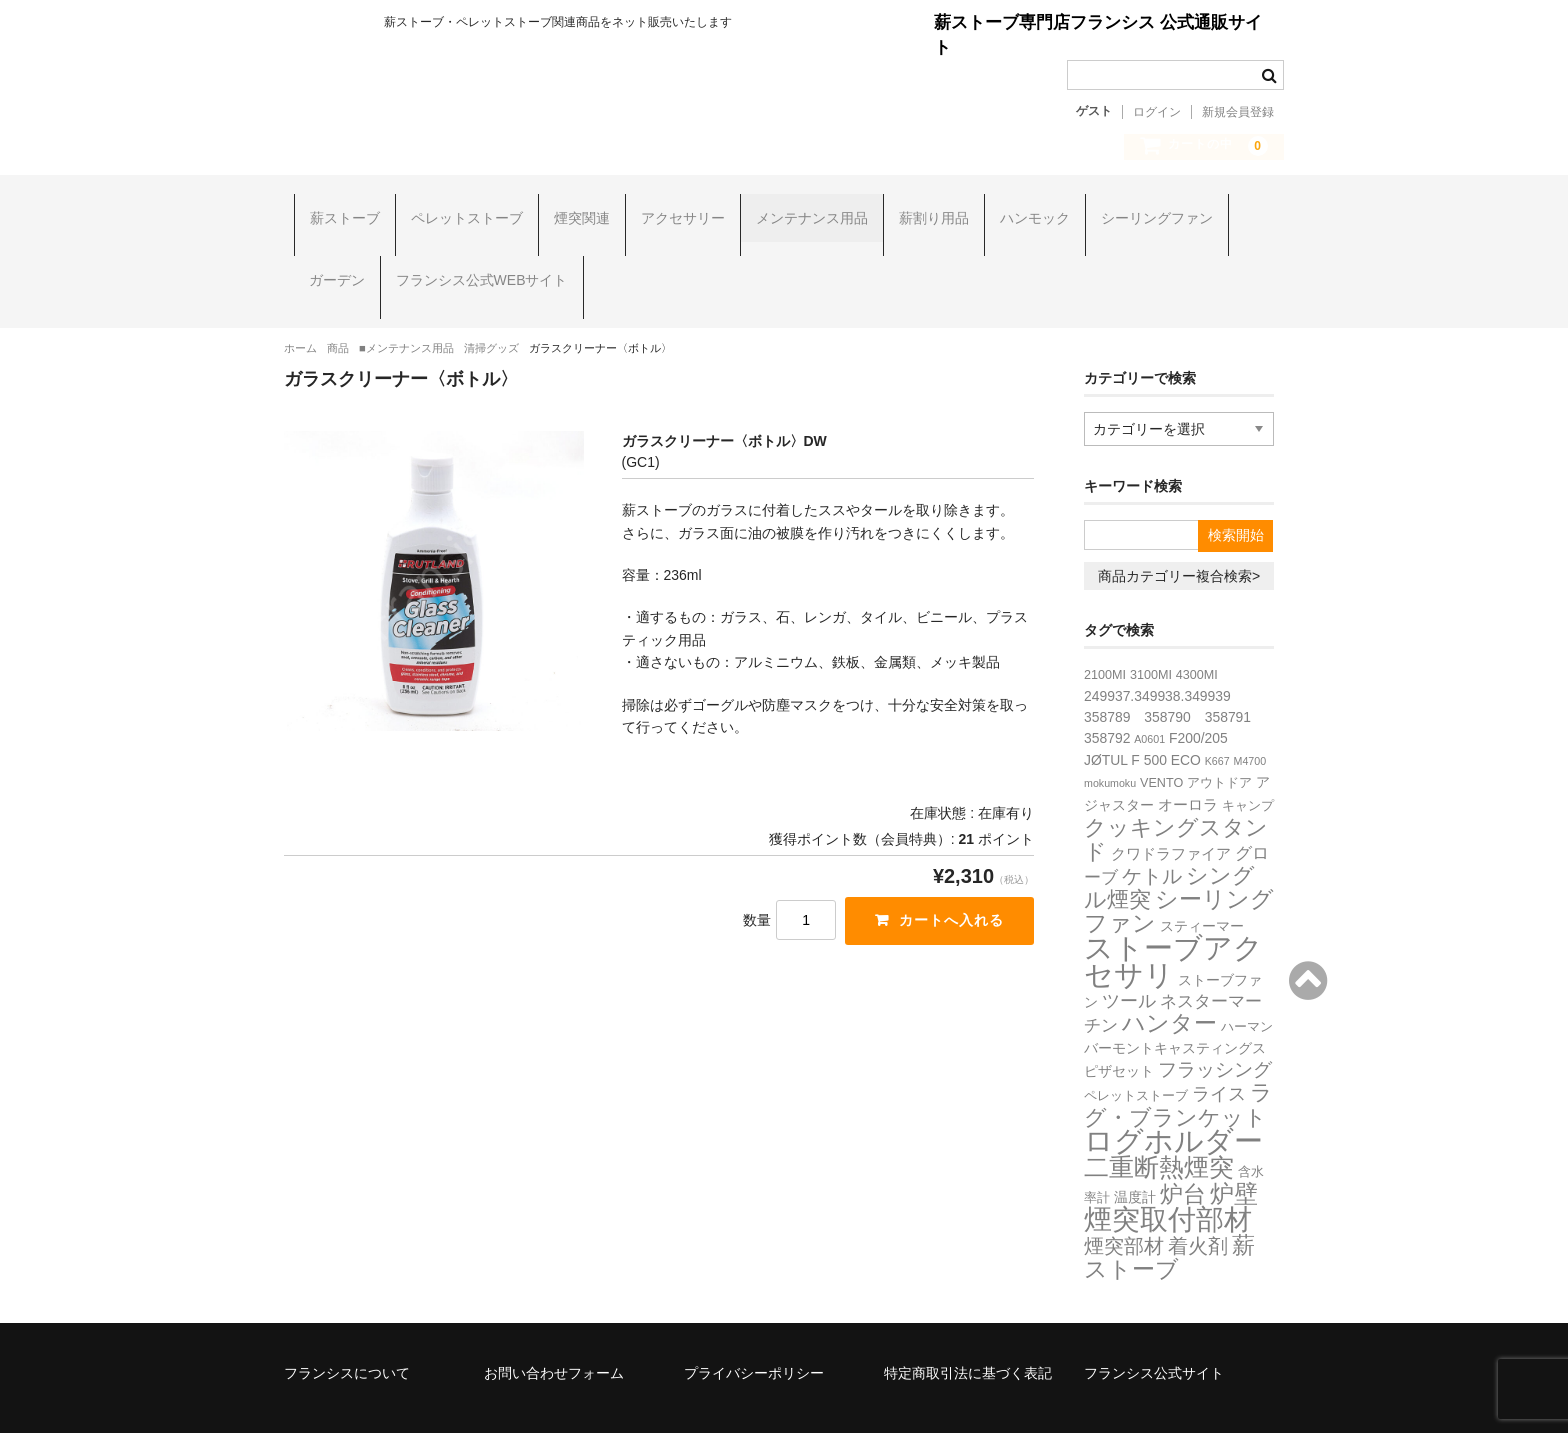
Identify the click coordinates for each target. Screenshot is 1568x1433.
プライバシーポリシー (754, 1327)
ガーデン (327, 258)
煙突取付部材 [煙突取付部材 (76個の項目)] (1168, 1173)
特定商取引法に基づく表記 (968, 1327)
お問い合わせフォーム (554, 1327)
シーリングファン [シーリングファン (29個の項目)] (1179, 865)
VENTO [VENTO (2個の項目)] (1161, 737)
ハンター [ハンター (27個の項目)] (1169, 977)
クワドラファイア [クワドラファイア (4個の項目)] (1171, 807)
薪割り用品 (924, 210)
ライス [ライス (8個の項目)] (1219, 1048)
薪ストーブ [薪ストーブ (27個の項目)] (1169, 1211)
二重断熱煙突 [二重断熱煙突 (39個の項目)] (1159, 1121)
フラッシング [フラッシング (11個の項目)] (1215, 1023)
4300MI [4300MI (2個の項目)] (1197, 629)
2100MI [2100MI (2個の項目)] (1105, 629)
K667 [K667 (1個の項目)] (1217, 715)
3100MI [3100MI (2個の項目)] (1151, 629)
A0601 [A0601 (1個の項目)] (1149, 693)
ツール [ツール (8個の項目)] (1129, 955)
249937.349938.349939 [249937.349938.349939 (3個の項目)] (1157, 650)
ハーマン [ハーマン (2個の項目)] (1247, 981)
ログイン (1157, 112)
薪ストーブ (335, 210)
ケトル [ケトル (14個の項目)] (1152, 830)
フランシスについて (347, 1327)
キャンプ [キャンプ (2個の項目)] (1248, 760)
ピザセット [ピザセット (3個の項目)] (1119, 1025)
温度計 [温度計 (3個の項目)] (1135, 1151)
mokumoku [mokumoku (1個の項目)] (1110, 737)
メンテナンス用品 (802, 210)
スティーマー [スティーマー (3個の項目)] (1202, 880)
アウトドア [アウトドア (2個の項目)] (1219, 737)
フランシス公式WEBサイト (472, 258)
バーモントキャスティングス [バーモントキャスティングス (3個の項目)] (1175, 1002)
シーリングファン (1147, 210)
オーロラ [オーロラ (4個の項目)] (1188, 758)
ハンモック (1025, 210)
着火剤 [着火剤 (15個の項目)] (1198, 1200)
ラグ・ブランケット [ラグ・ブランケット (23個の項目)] (1178, 1059)
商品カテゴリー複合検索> (1179, 530)
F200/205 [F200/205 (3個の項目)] (1198, 692)
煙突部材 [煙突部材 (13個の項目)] (1124, 1200)
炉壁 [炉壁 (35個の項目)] (1234, 1147)
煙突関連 (572, 210)
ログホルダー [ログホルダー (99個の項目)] (1173, 1095)
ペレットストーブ (457, 210)
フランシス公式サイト (1154, 1327)
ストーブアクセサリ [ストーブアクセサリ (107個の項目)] (1173, 915)
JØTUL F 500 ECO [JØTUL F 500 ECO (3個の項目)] (1142, 714)
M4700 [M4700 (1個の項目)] (1250, 715)
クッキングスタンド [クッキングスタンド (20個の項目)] (1176, 793)
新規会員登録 (1238, 112)
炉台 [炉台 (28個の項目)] (1183, 1148)
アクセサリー (673, 210)
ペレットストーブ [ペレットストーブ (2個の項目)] (1136, 1050)
